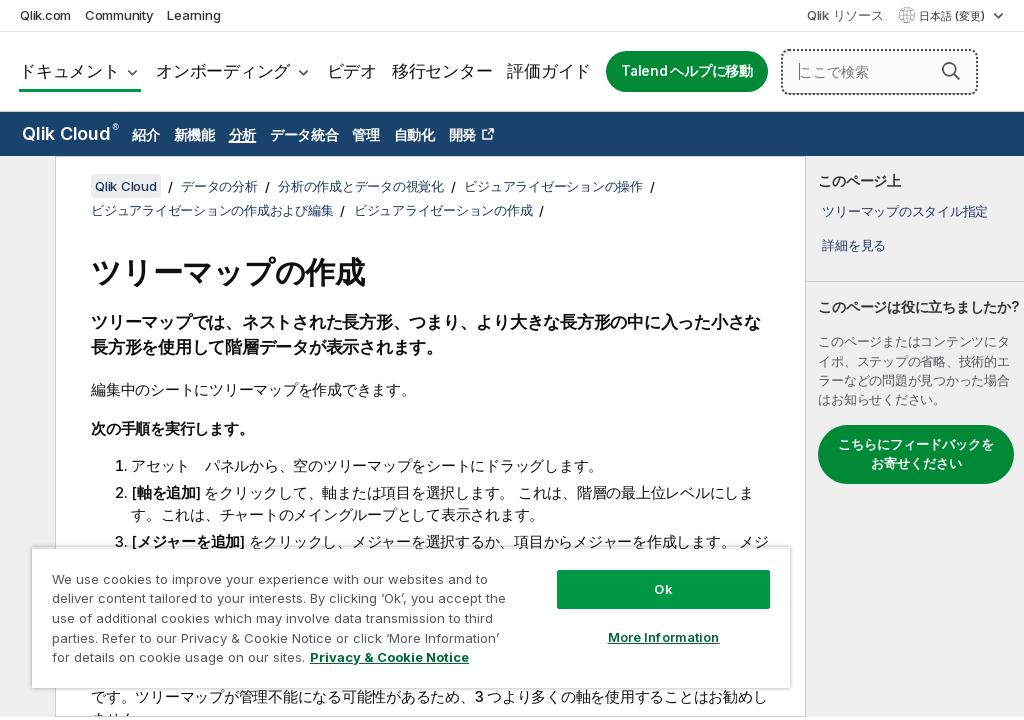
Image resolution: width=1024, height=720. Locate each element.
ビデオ (352, 71)
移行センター (442, 71)
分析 (243, 134)
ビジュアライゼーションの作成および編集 (212, 210)
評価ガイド (549, 71)
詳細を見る (854, 245)
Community (119, 15)
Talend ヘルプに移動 (687, 71)
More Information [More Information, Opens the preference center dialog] (664, 637)
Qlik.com (45, 15)
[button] (951, 71)
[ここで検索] (879, 72)
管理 (366, 134)
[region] (411, 617)
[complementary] (915, 436)
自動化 (414, 134)
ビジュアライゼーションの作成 (443, 210)
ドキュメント (69, 71)
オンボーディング (223, 71)
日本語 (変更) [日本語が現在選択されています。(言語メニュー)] (953, 16)
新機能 (194, 134)
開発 (463, 134)
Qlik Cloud (70, 133)
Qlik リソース (845, 15)
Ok (663, 589)
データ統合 (304, 134)
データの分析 (219, 186)
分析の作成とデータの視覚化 (361, 186)
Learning (193, 15)
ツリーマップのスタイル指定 (905, 211)
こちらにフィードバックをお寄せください (916, 454)
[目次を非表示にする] (25, 187)
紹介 (146, 134)
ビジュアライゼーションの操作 (553, 186)
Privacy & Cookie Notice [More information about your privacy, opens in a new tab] (389, 657)
